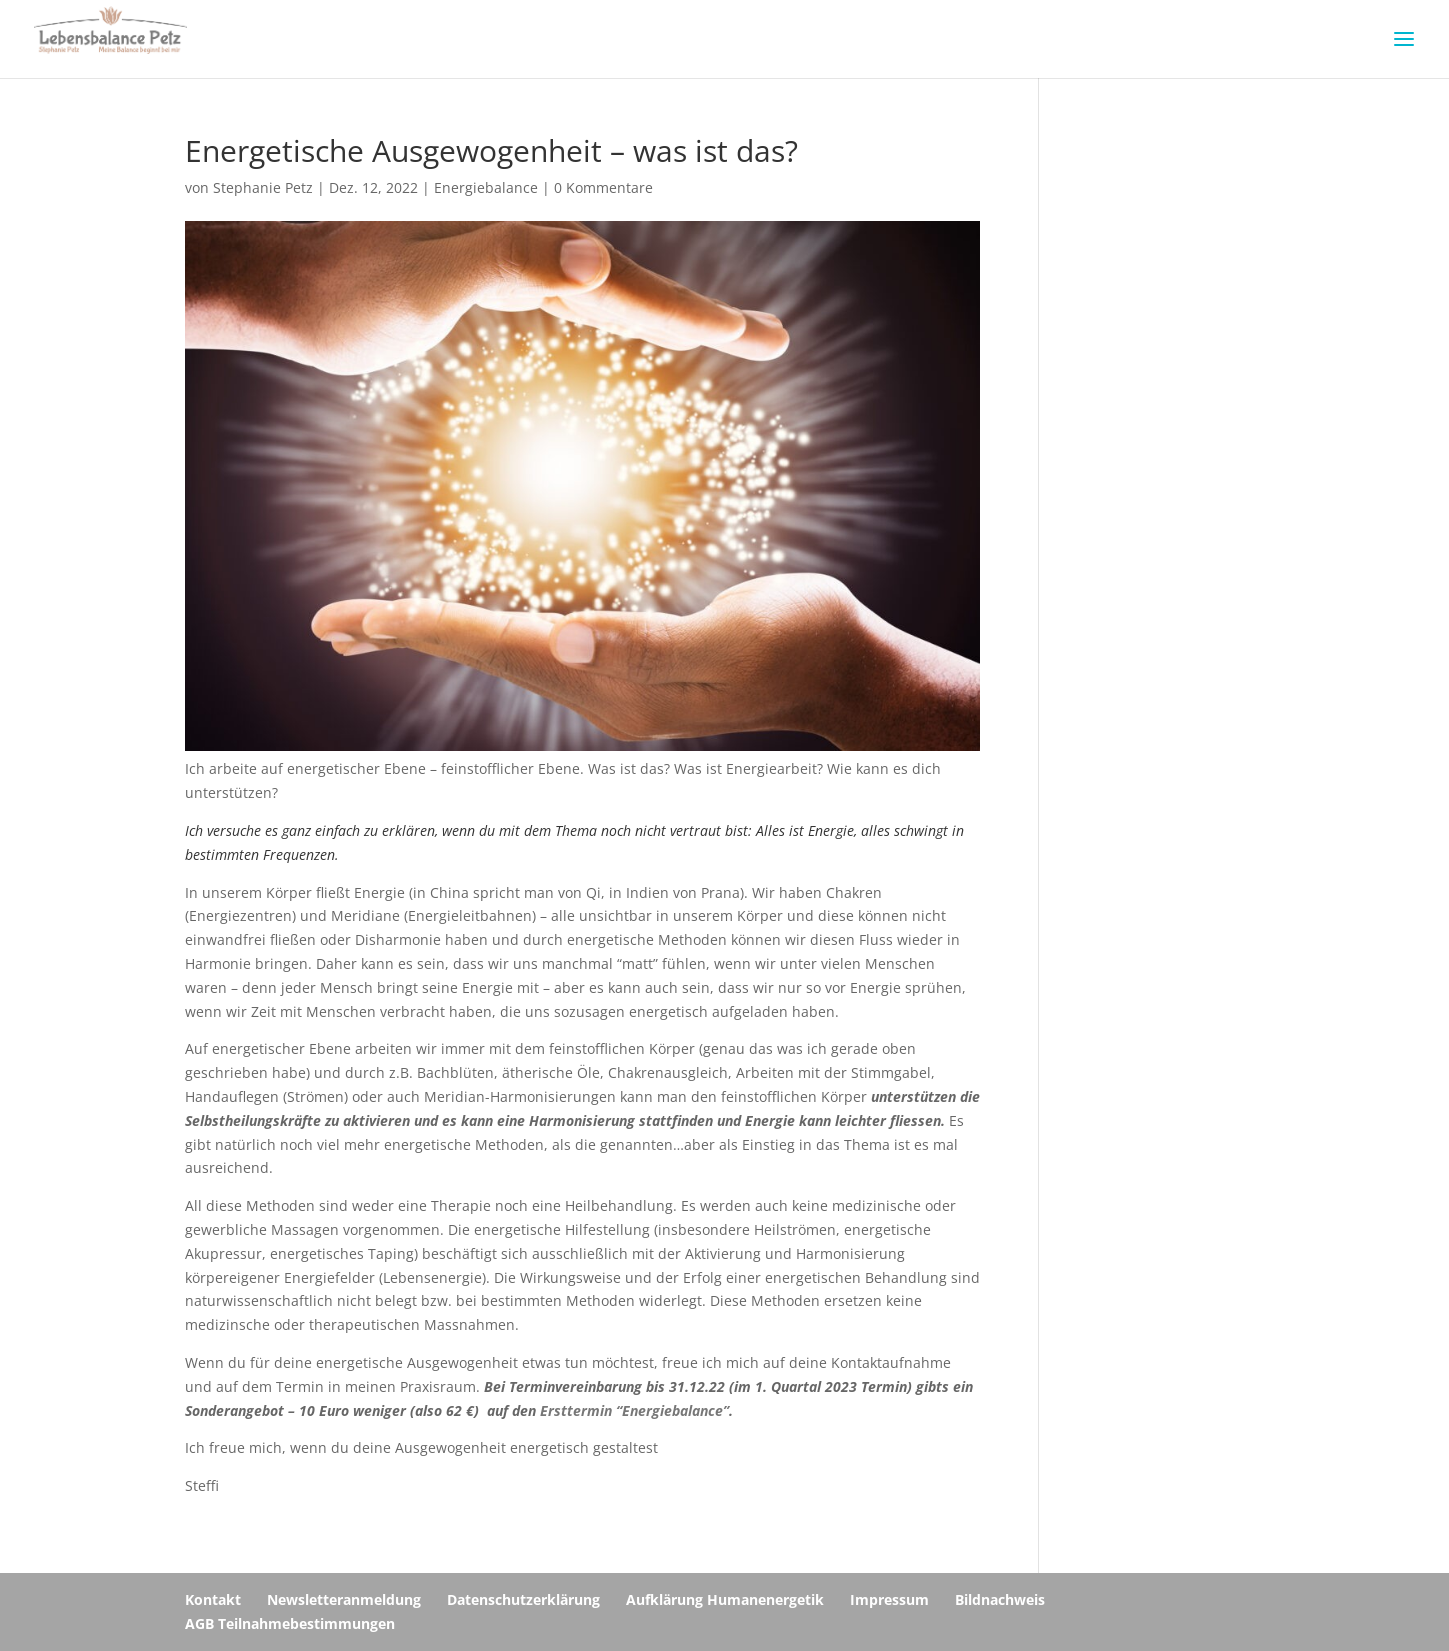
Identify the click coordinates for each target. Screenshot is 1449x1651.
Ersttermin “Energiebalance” (634, 1410)
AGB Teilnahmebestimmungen (290, 1623)
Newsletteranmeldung (344, 1599)
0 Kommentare (603, 187)
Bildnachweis (1000, 1599)
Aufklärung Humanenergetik (725, 1599)
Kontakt (213, 1599)
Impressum (889, 1599)
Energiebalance (486, 187)
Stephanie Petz (263, 187)
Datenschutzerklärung (523, 1599)
